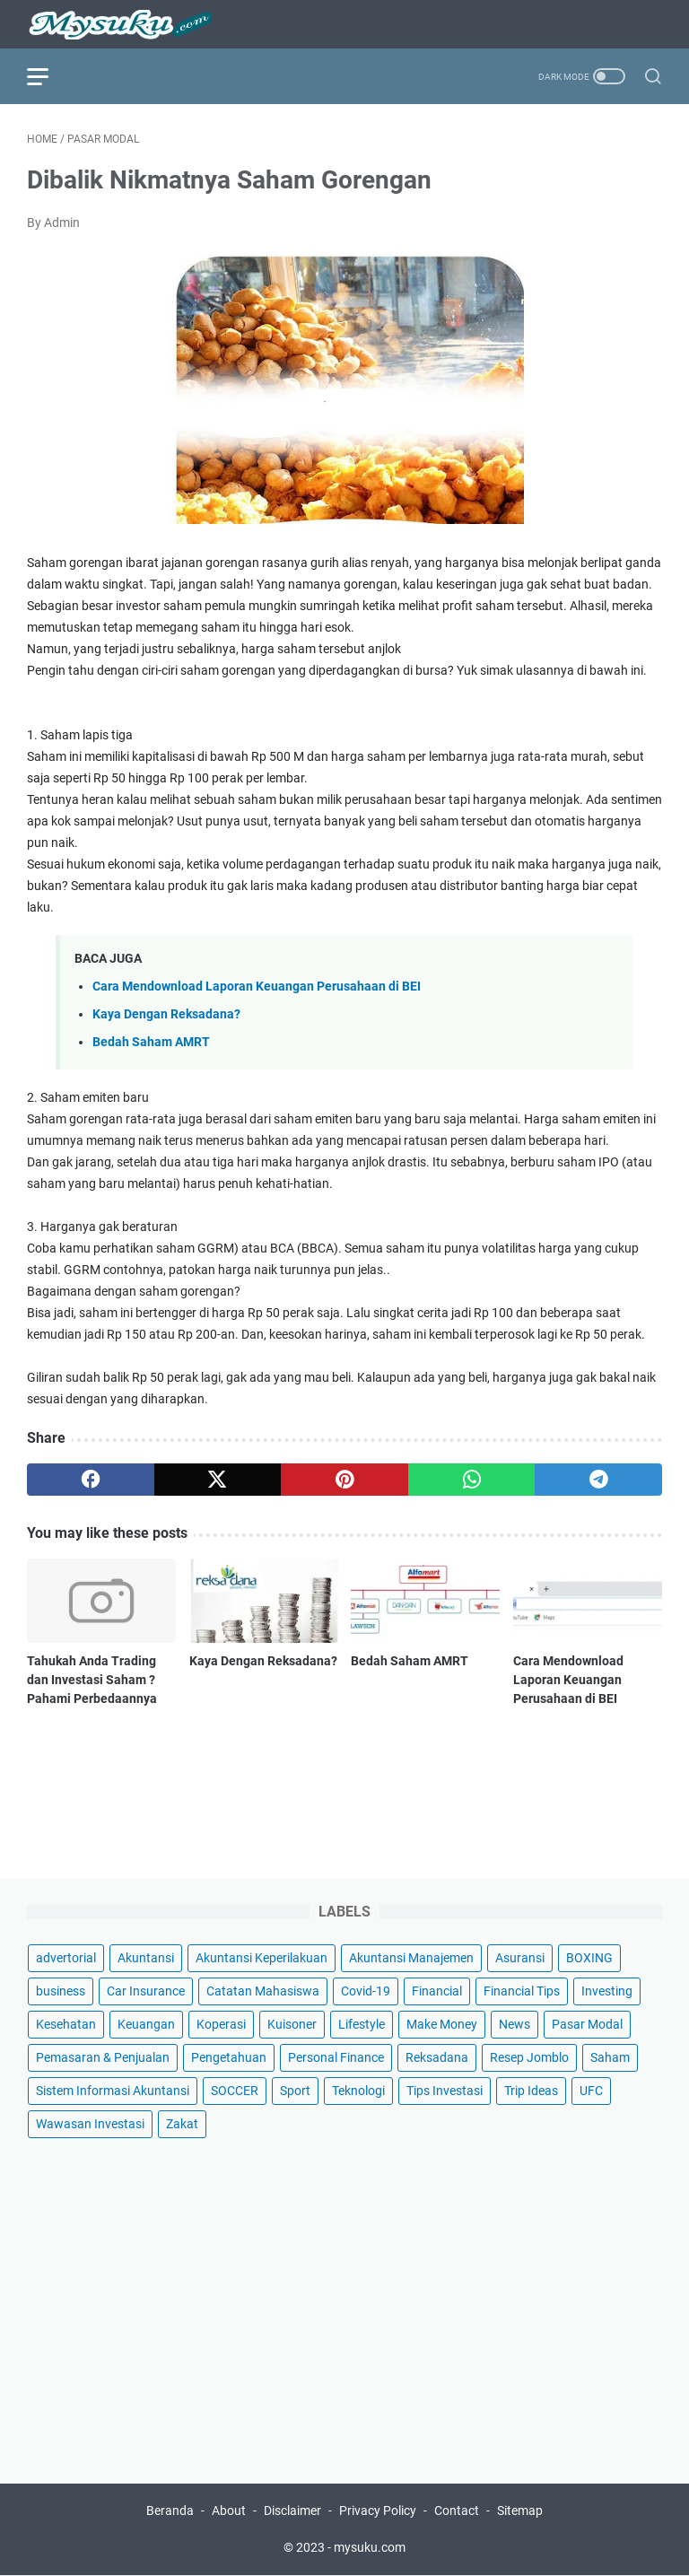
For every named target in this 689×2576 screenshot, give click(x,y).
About (229, 2511)
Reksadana (437, 2058)
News (514, 2025)
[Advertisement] (344, 2299)
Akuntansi (146, 1959)
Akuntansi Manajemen (411, 1959)
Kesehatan (66, 2025)
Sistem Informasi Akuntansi (112, 2091)
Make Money (441, 2025)
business (60, 1992)
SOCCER (234, 2091)
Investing (606, 1992)
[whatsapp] (472, 1479)
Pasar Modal (587, 2025)
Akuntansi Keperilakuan (261, 1959)
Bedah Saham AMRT (151, 1042)
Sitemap (520, 2511)
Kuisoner (292, 2025)
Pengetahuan (228, 2058)
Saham (610, 2058)
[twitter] (218, 1479)
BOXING (589, 1959)
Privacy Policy (377, 2511)
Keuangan (146, 2025)
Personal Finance (336, 2058)
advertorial (66, 1959)
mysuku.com (370, 2548)
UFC (591, 2091)
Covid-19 (365, 1992)
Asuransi (520, 1959)
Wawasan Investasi (90, 2125)
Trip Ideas (531, 2091)
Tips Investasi (444, 2091)
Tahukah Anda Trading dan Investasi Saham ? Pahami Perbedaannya (92, 1680)
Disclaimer (292, 2511)
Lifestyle (361, 2025)
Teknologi (358, 2091)
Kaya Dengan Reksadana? (166, 1014)
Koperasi (221, 2025)
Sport (295, 2091)
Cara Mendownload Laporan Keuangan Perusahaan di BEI (256, 986)
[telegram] (598, 1479)
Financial (437, 1992)
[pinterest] (344, 1479)
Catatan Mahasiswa (262, 1992)
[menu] (48, 76)
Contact (456, 2511)
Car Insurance (146, 1992)
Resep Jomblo (529, 2058)
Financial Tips (522, 1992)
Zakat (182, 2125)
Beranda (170, 2511)
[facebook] (90, 1479)
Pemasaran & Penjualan (103, 2058)
